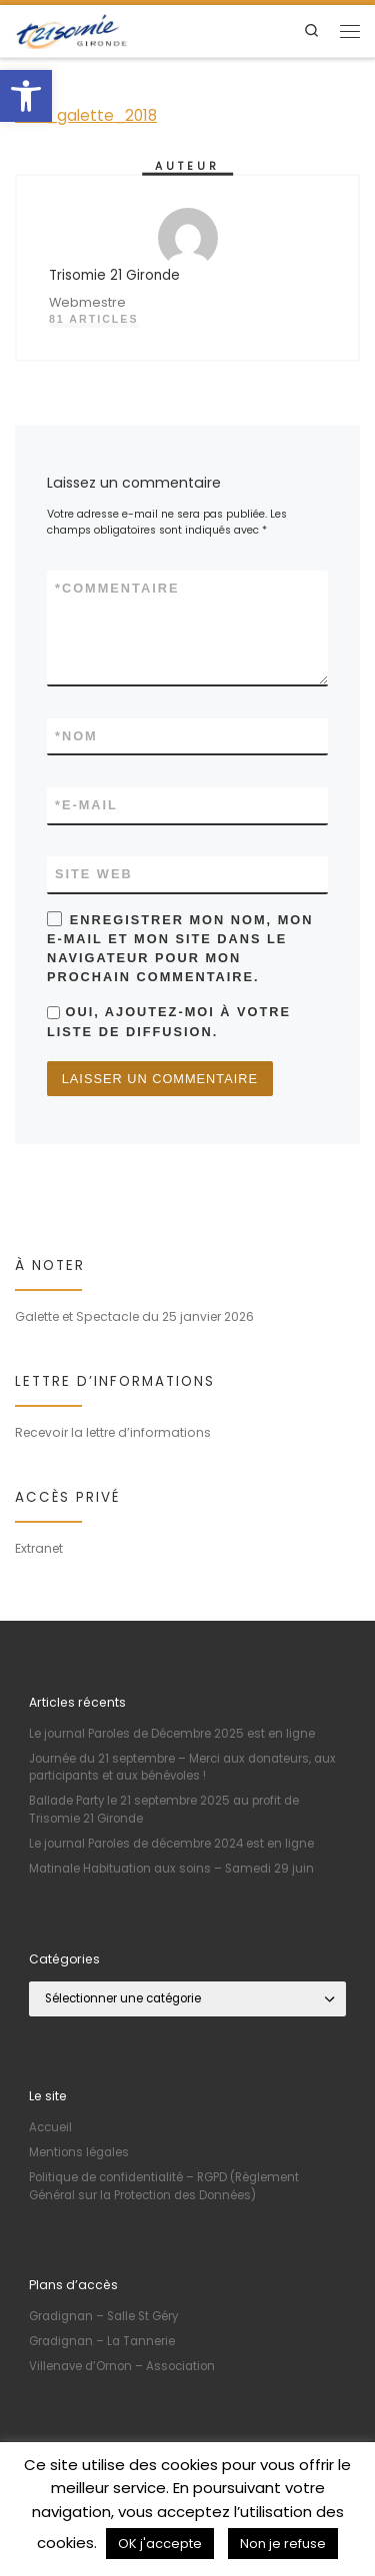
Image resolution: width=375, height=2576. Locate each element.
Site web (94, 873)
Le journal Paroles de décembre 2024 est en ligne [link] (171, 1844)
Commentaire (117, 588)
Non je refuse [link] (283, 2543)
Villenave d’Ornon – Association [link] (122, 2366)
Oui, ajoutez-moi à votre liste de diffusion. (169, 1021)
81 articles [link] (94, 319)
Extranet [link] (39, 1548)
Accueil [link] (50, 2127)
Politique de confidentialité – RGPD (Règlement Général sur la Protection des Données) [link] (164, 2186)
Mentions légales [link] (79, 2152)
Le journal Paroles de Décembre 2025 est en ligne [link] (172, 1734)
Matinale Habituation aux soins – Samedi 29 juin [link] (171, 1869)
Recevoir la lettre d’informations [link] (113, 1432)
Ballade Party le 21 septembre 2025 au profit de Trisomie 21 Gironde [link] (164, 1810)
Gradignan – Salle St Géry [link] (103, 2316)
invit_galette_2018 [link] (86, 115)
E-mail (86, 804)
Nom (76, 735)
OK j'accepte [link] (160, 2543)
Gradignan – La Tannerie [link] (102, 2341)
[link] (26, 96)
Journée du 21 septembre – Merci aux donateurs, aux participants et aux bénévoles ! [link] (182, 1768)
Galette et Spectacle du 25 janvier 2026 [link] (134, 1316)
